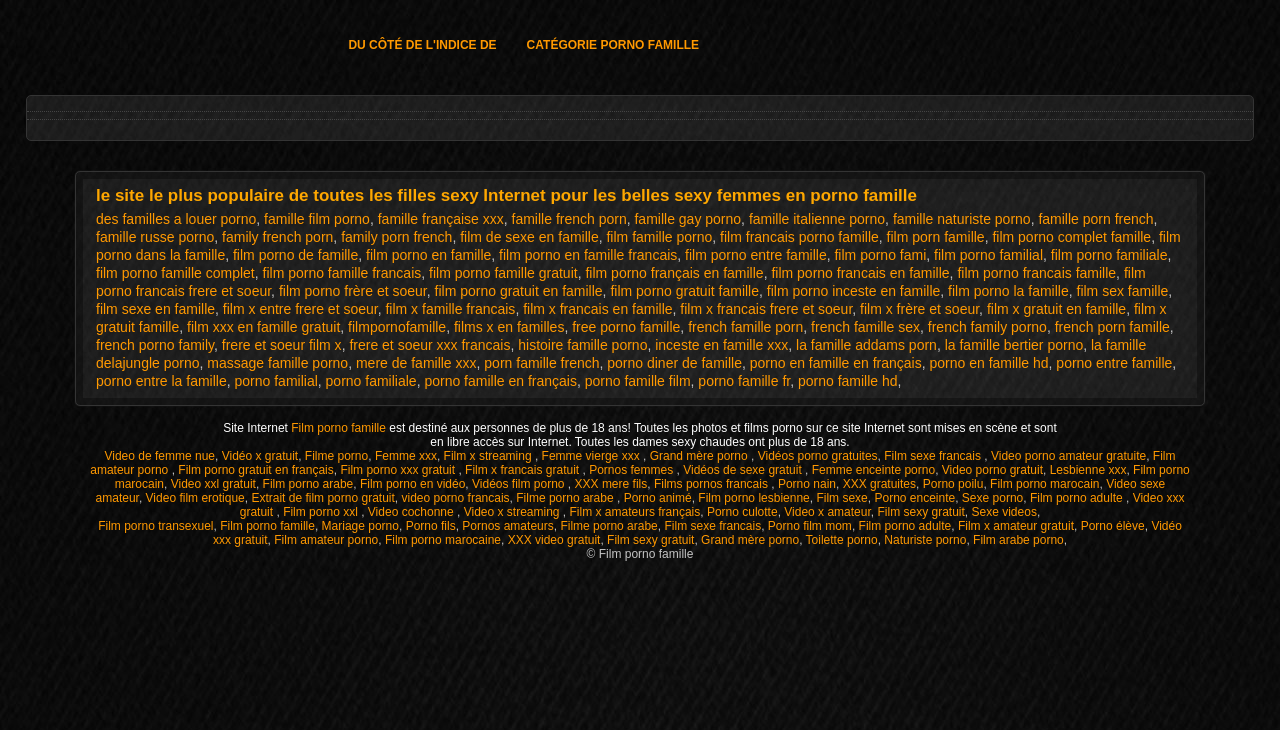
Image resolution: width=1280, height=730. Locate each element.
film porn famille (936, 237)
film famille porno (659, 237)
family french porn (277, 237)
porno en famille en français (836, 363)
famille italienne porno (817, 219)
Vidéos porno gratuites (818, 456)
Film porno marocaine (443, 540)
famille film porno (317, 219)
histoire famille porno (582, 345)
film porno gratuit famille (684, 291)
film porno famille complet (175, 273)
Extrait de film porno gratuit (322, 498)
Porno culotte (742, 512)
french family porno (987, 327)
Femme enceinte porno (873, 470)
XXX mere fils (611, 484)
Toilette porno (842, 540)
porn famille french (541, 363)
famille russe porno (155, 237)
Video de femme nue (159, 456)
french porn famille (1112, 327)
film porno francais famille (1036, 273)
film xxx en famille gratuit (263, 327)
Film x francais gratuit (523, 470)
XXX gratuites (879, 484)
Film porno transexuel (155, 526)
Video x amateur (827, 512)
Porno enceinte (914, 498)
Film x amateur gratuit (1016, 526)
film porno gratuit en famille (519, 291)
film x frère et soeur (919, 309)
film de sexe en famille (529, 237)
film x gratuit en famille (1056, 309)
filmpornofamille (397, 327)
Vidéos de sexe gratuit (744, 470)
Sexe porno (992, 498)
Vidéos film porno (520, 484)
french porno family (155, 345)
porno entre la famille (161, 381)
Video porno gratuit (992, 470)
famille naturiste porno (962, 219)
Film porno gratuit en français (255, 470)
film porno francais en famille (860, 273)
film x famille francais (450, 309)
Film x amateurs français (635, 512)
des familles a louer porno (176, 219)
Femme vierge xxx (592, 456)
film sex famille (1123, 291)
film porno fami (880, 255)
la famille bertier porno (1014, 345)
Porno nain (807, 484)
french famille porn (745, 327)
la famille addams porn (866, 345)
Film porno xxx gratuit (399, 470)
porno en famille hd (988, 363)
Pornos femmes (632, 470)
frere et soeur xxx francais (429, 345)
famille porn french (1095, 219)
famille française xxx (441, 219)
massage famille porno (277, 363)
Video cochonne (412, 512)
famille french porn (569, 219)
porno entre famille (1114, 363)
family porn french (396, 237)
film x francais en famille (597, 309)
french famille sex (865, 327)
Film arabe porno (1018, 540)
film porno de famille (295, 255)
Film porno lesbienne (753, 498)
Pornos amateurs (507, 526)
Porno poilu (953, 484)
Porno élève (1113, 526)
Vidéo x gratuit (260, 456)
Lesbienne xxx (1088, 470)
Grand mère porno (700, 456)
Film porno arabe (308, 484)
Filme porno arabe (566, 498)
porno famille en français (500, 381)
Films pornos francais (712, 484)
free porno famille (626, 327)
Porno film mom (810, 526)
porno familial (276, 381)
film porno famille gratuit (503, 273)
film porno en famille (428, 255)
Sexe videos (1004, 512)
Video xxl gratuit (213, 484)
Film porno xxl (322, 512)
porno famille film (638, 381)
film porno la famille (1008, 291)
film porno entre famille (756, 255)
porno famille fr (744, 381)
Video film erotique (195, 498)
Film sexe (841, 498)
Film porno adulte (1078, 498)
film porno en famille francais (588, 255)
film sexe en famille (155, 309)
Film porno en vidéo (412, 484)
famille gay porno (687, 219)
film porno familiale (1109, 255)
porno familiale (371, 381)
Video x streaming (513, 512)
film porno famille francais (342, 273)
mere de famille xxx (416, 363)
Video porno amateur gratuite (1068, 456)
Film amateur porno (326, 540)
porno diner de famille (674, 363)
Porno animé (658, 498)
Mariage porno (360, 526)
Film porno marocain (1044, 484)
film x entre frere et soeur (300, 309)
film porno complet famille (1071, 237)
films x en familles (509, 327)
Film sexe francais (934, 456)
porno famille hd (848, 381)
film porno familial (988, 255)
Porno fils (431, 526)
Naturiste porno (925, 540)
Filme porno (336, 456)
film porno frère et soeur (353, 291)
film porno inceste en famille (854, 291)
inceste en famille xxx (721, 345)
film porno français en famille (674, 273)
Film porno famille (340, 428)
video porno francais (456, 498)
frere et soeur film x (282, 345)
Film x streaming (489, 456)
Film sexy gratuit (920, 512)
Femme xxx (406, 456)
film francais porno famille (799, 237)
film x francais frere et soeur (766, 309)
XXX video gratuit (554, 540)
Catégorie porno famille (613, 45)
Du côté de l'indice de (422, 45)
